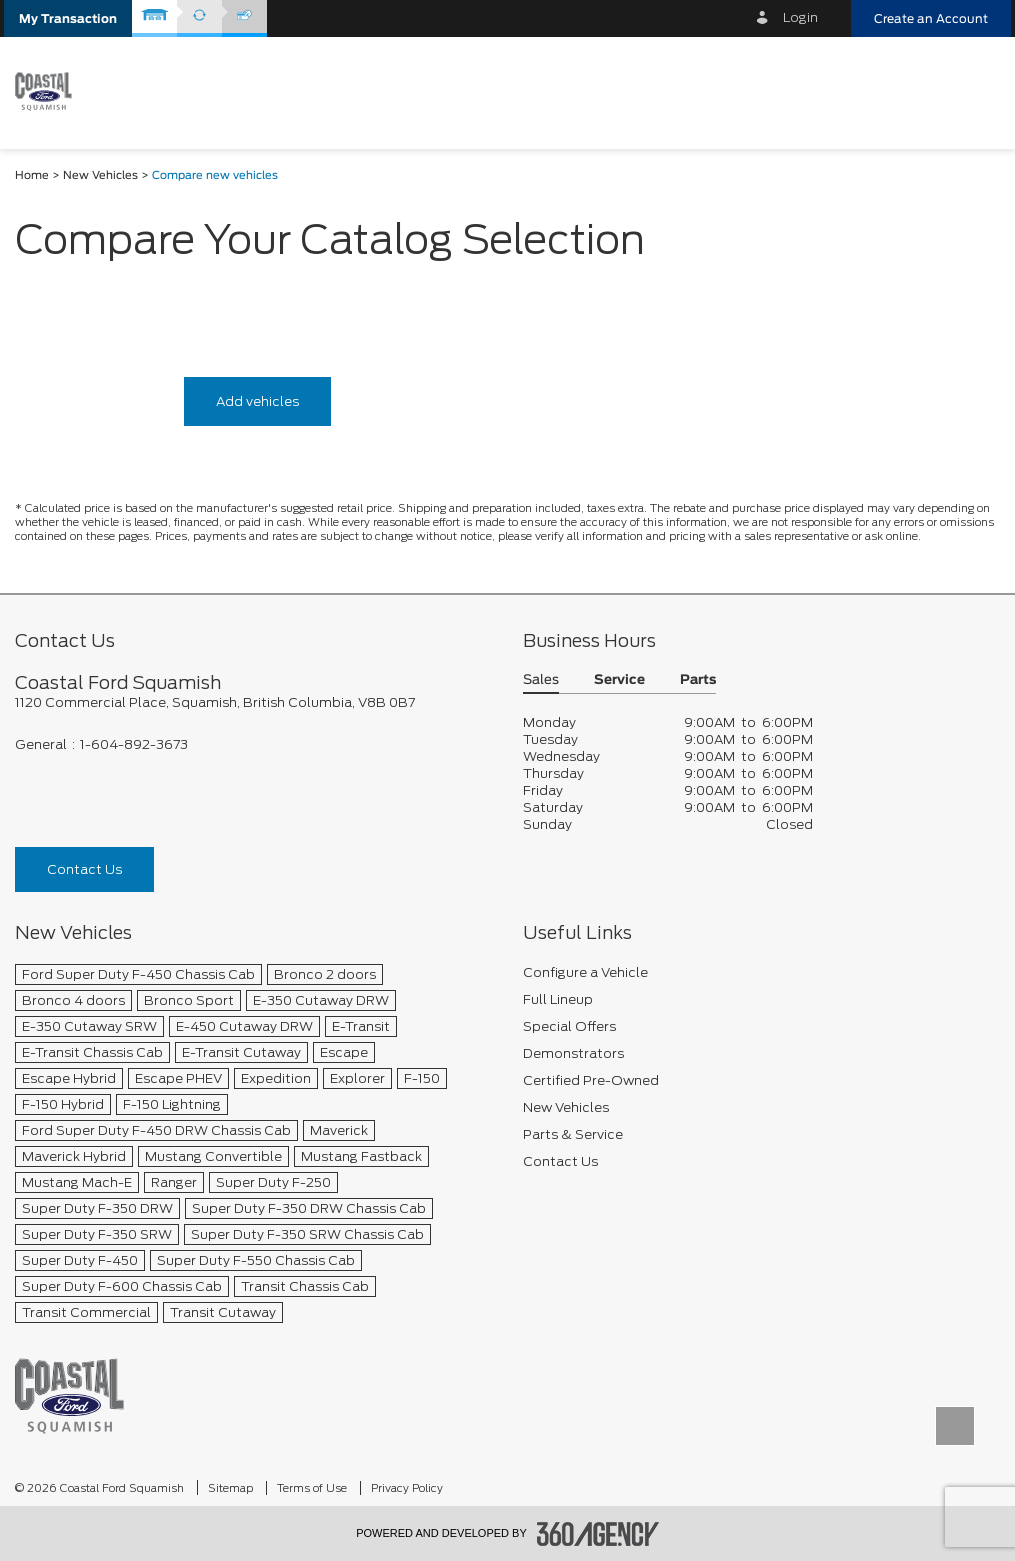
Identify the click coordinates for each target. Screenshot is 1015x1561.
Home (32, 175)
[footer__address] (254, 702)
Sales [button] (541, 680)
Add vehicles (257, 401)
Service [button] (619, 680)
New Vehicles (100, 175)
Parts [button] (698, 680)
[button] (68, 18)
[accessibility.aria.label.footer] (598, 1534)
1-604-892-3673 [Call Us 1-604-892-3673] (134, 744)
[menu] (975, 91)
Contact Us (84, 869)
